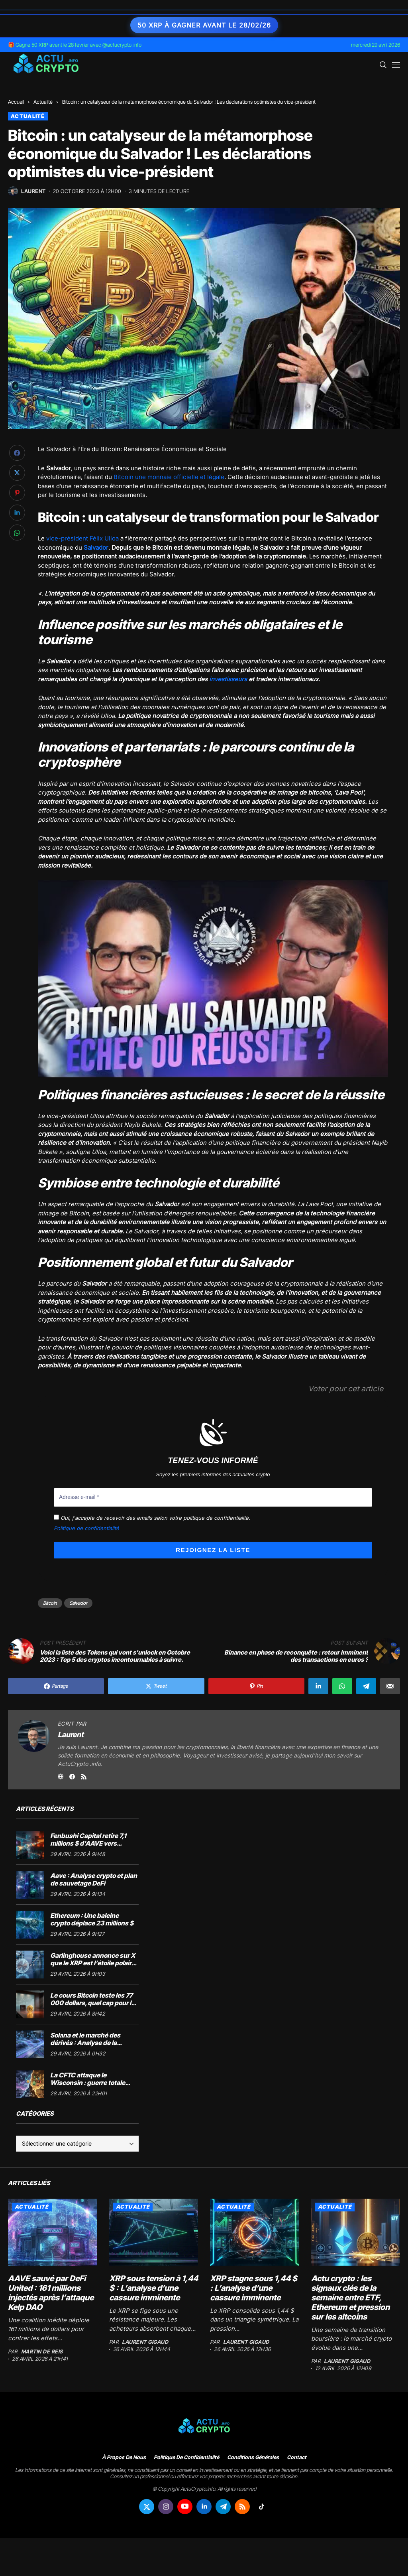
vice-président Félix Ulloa (82, 538)
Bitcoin (50, 1603)
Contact (296, 2457)
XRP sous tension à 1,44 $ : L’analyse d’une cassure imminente (153, 2287)
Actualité (43, 102)
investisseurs (228, 679)
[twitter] (146, 2506)
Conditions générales (253, 2457)
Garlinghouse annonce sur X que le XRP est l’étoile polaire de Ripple (92, 1962)
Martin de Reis (42, 2352)
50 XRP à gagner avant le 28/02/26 (204, 25)
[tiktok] (261, 2506)
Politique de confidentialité (86, 1528)
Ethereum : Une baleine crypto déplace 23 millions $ (91, 1919)
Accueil (16, 102)
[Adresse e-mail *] (213, 1497)
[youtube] (184, 2506)
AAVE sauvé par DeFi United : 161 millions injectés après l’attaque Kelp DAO (51, 2292)
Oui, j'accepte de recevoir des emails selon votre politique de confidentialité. (152, 1517)
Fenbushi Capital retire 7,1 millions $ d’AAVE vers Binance (88, 1843)
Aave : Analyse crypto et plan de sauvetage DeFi (93, 1879)
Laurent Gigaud (145, 2342)
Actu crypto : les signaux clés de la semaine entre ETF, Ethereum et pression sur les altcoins (350, 2297)
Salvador (78, 1603)
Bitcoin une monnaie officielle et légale (169, 477)
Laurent (33, 191)
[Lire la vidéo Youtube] (213, 978)
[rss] (242, 2506)
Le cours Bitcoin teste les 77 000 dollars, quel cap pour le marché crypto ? (92, 2002)
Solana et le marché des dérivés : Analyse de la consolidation (85, 2042)
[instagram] (165, 2506)
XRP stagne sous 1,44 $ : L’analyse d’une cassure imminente (253, 2287)
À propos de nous (124, 2457)
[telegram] (223, 2506)
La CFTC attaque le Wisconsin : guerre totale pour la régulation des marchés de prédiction (87, 2086)
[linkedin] (204, 2506)
